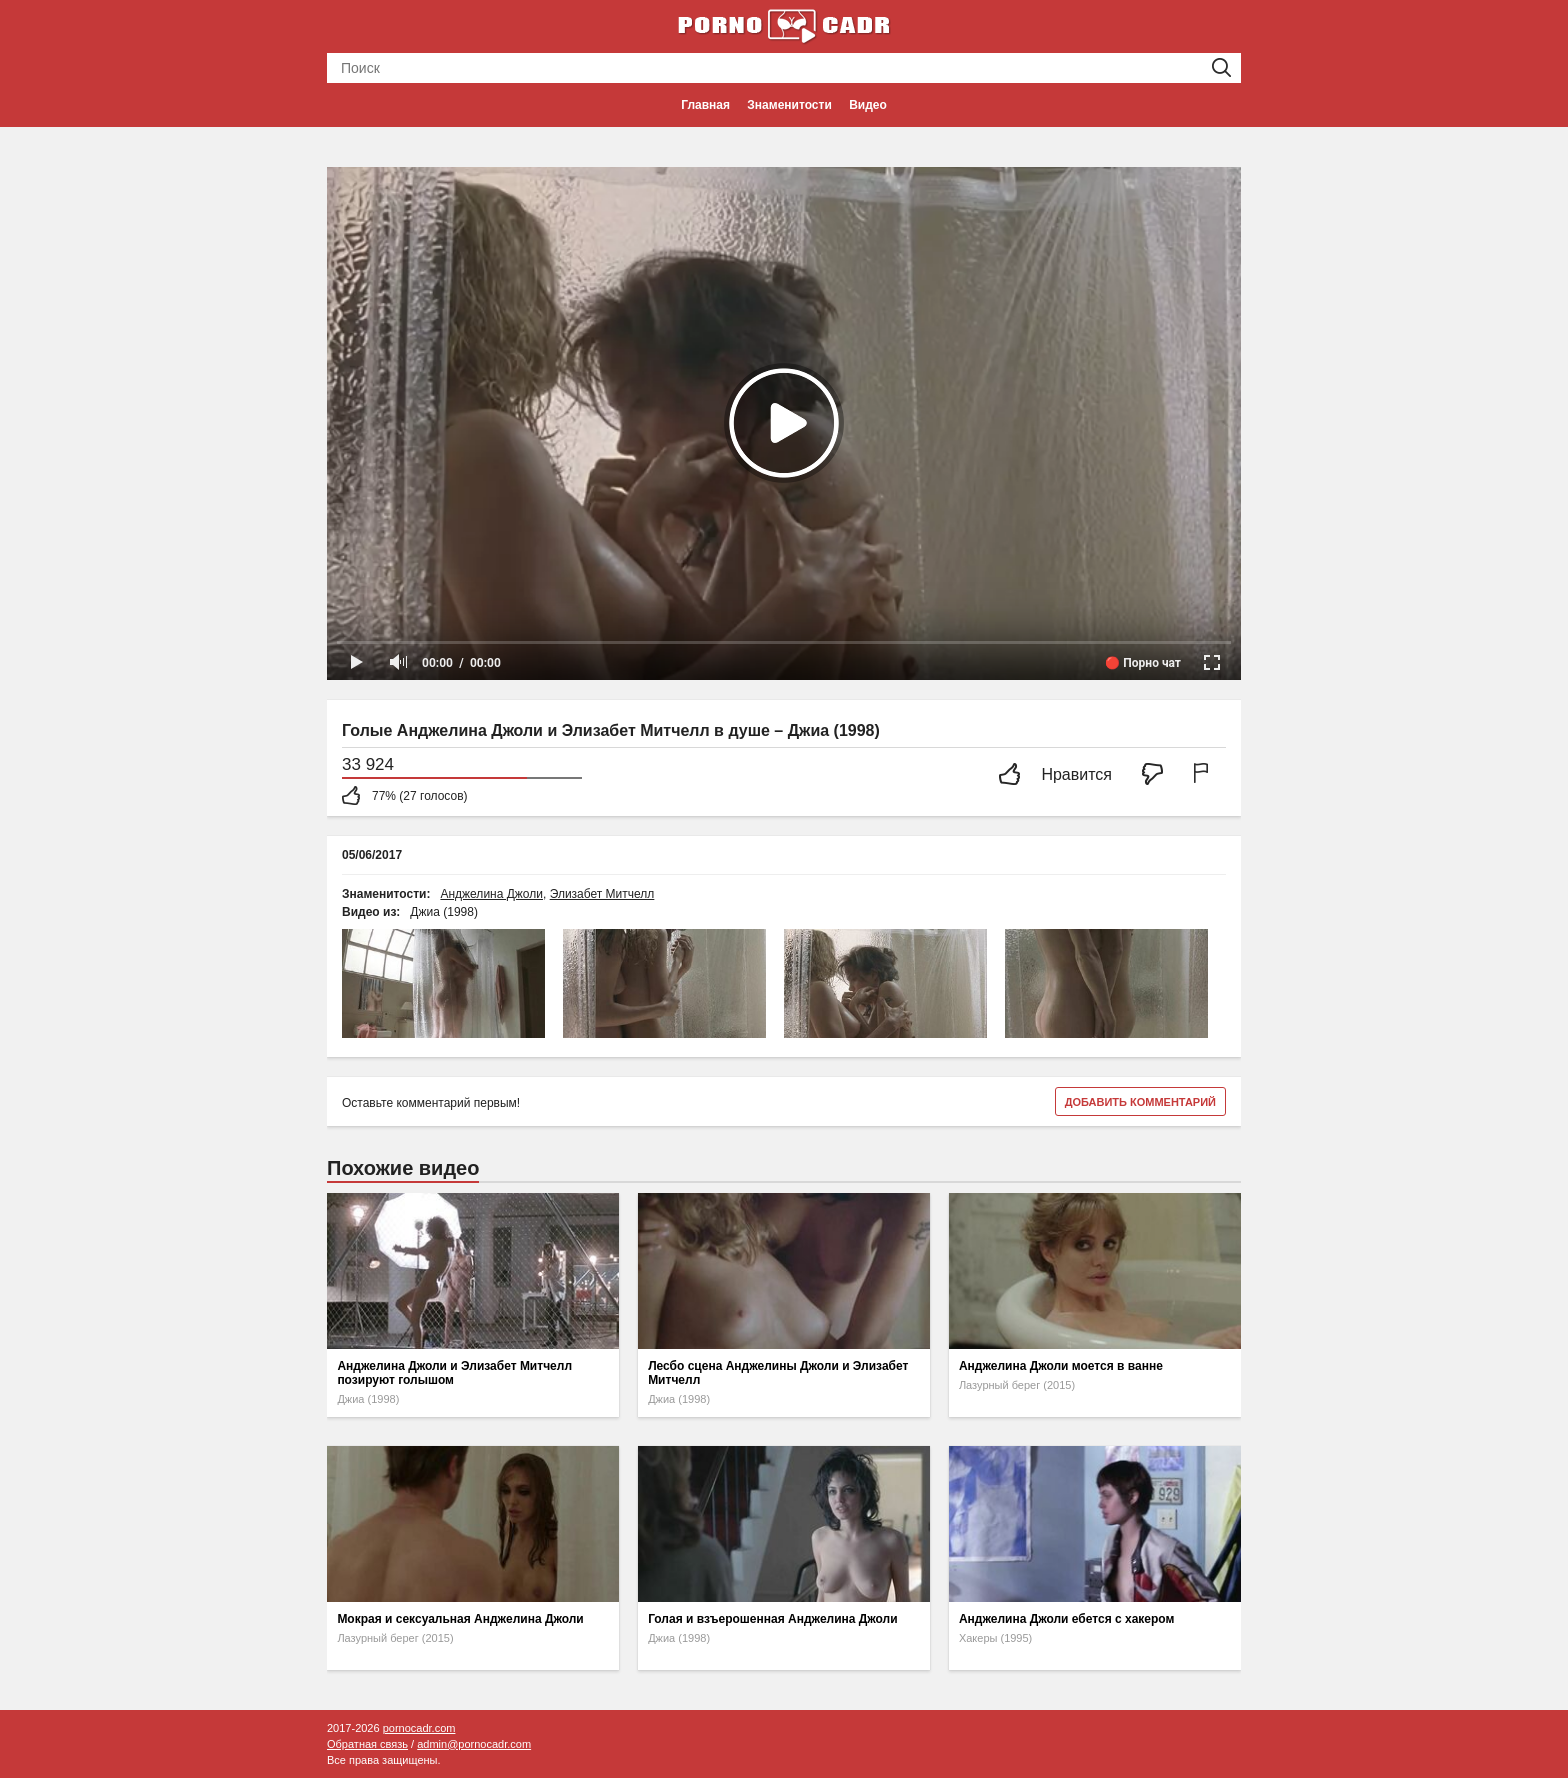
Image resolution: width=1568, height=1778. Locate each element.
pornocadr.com (419, 1728)
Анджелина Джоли (491, 894)
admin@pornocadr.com (474, 1744)
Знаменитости (789, 105)
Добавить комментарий (1140, 1102)
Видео (868, 105)
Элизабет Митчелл (602, 894)
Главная (705, 105)
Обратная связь (367, 1744)
